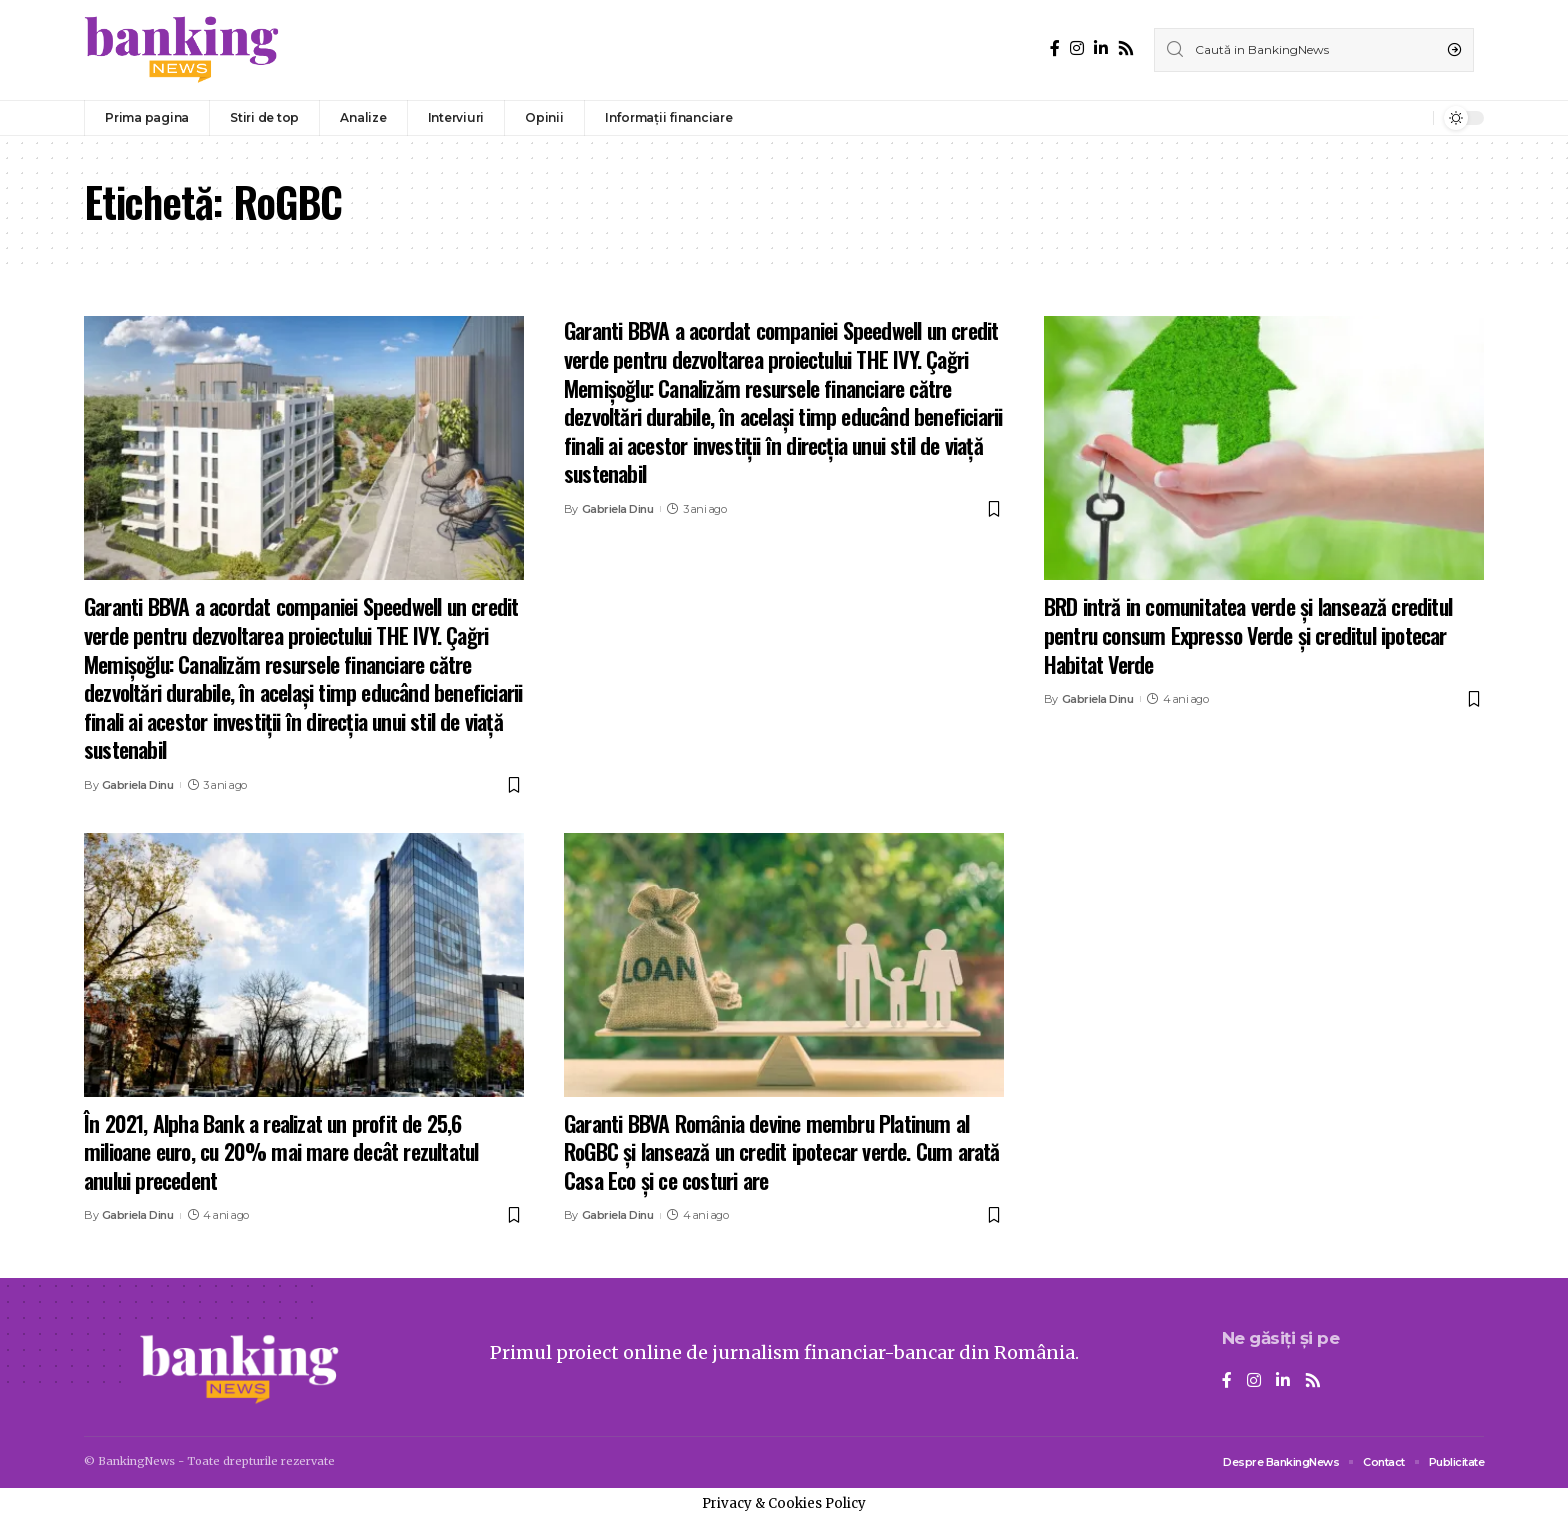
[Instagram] (1077, 48)
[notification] (1413, 118)
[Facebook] (1055, 48)
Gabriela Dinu (138, 785)
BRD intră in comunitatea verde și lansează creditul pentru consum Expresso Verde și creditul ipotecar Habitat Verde (1248, 634)
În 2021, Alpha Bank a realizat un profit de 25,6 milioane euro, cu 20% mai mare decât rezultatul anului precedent (281, 1151)
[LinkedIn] (1101, 48)
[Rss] (1126, 48)
